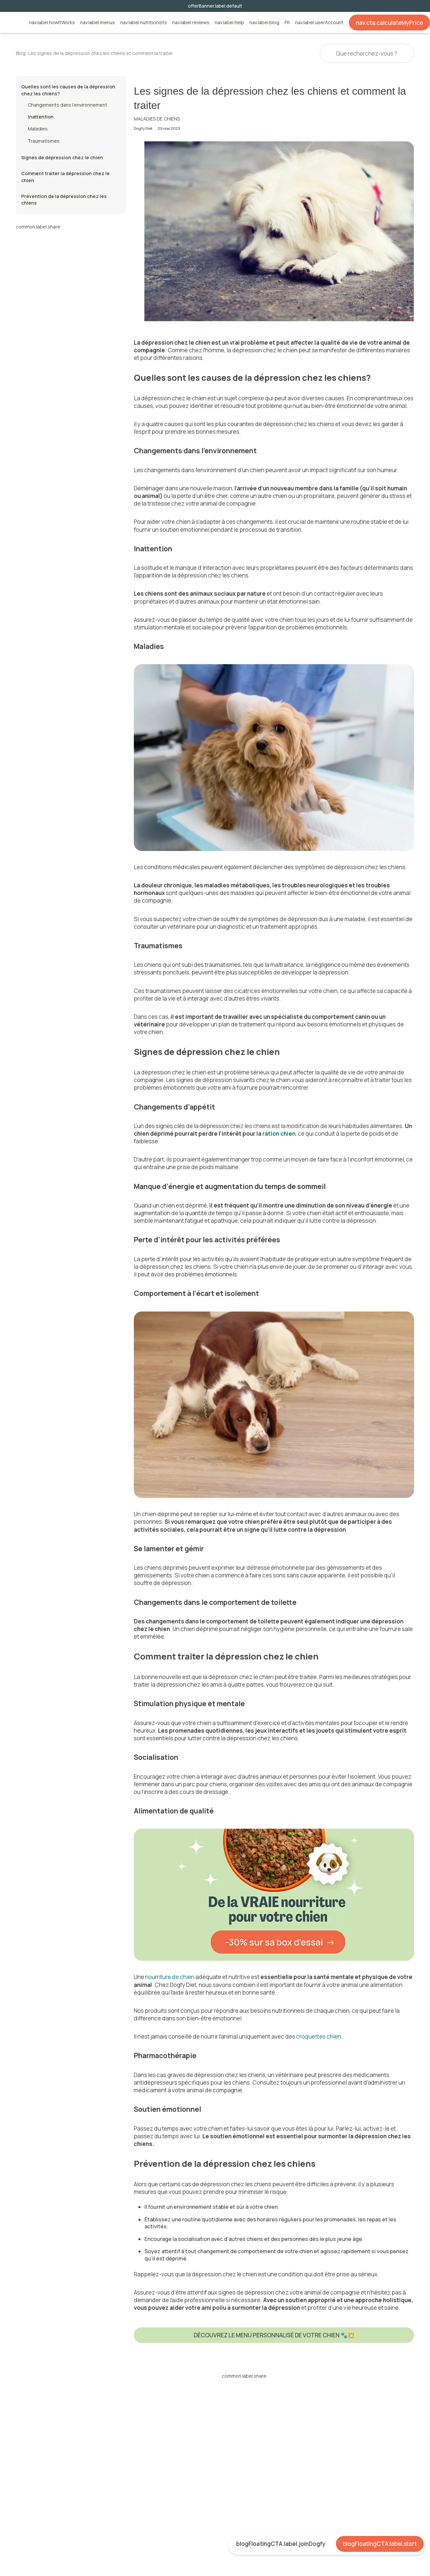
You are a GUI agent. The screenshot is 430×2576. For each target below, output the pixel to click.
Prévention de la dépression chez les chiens (64, 199)
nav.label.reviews (190, 22)
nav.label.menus (97, 22)
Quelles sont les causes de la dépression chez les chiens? (68, 89)
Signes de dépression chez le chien (62, 157)
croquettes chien (318, 2036)
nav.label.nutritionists (143, 22)
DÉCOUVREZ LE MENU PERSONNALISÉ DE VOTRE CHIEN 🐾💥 (274, 2335)
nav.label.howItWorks (52, 22)
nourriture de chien (169, 1977)
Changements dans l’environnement (67, 105)
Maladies (38, 128)
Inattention (41, 117)
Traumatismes (44, 141)
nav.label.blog (264, 22)
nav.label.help (229, 22)
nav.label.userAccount (319, 22)
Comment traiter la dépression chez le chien (65, 176)
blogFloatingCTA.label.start (380, 2544)
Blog (21, 53)
